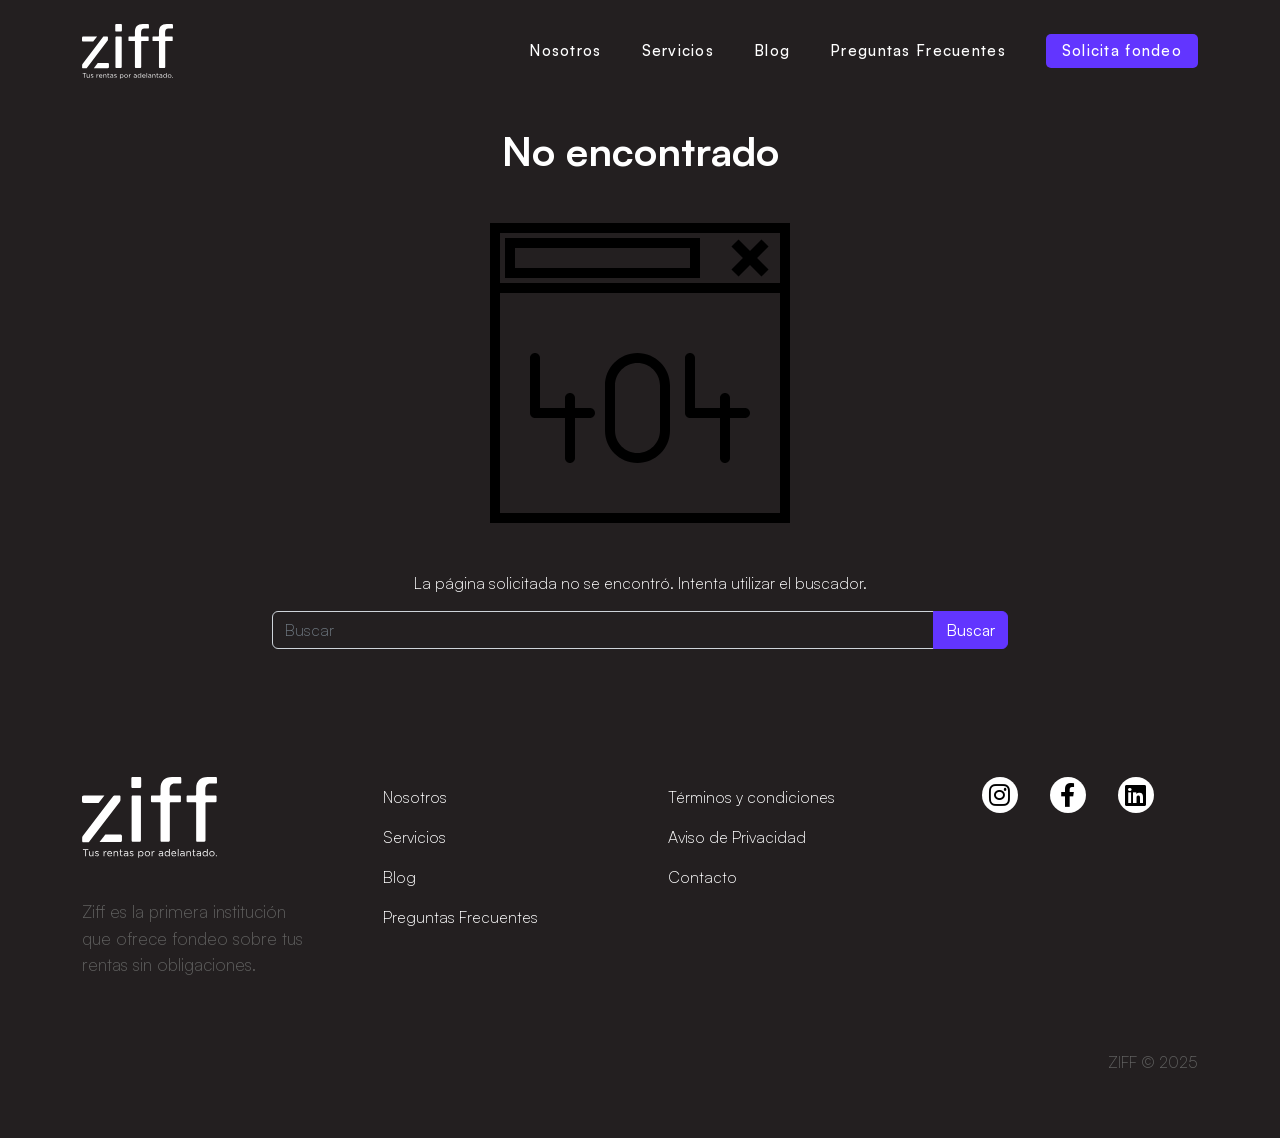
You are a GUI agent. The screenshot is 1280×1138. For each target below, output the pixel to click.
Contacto (702, 877)
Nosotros (565, 50)
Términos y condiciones (751, 797)
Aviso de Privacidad (737, 837)
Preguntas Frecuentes (918, 50)
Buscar (970, 630)
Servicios (678, 50)
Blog (772, 50)
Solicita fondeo (1122, 50)
